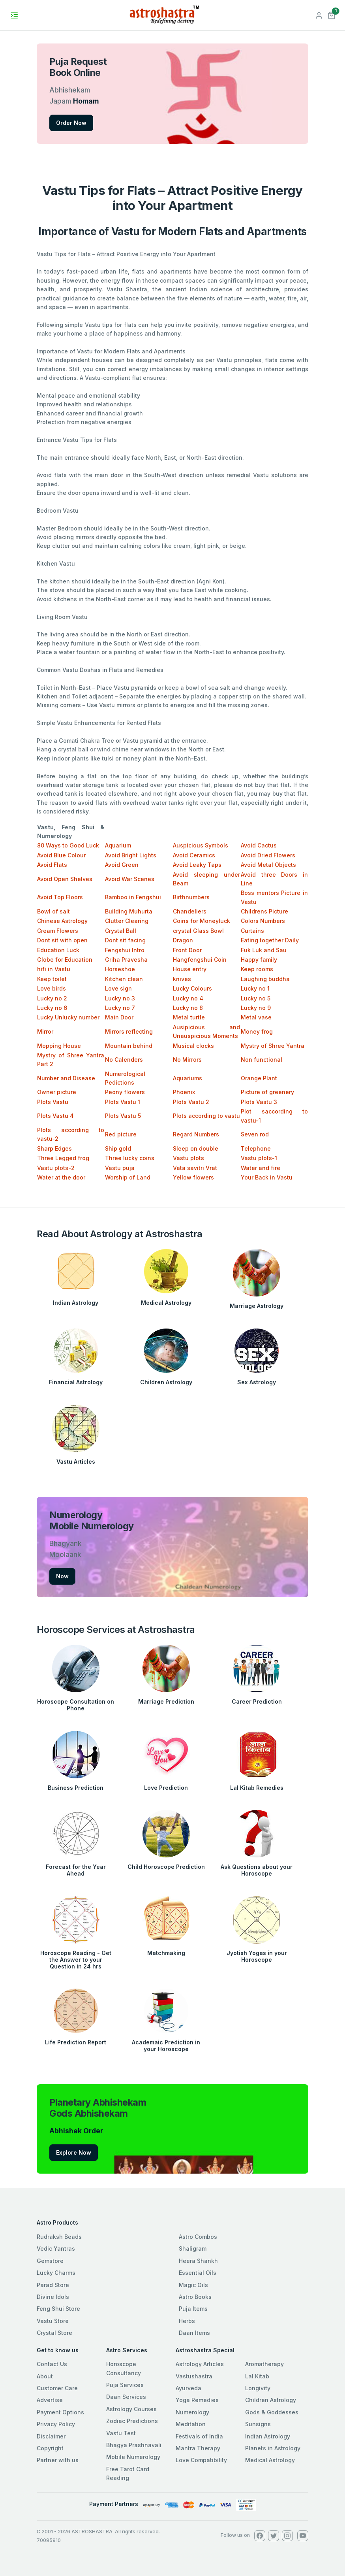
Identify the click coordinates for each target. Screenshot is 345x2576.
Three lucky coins (129, 1158)
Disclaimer (51, 2436)
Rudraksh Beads (59, 2236)
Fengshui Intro (124, 950)
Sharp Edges (54, 1148)
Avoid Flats (52, 864)
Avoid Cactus (259, 845)
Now (62, 1576)
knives (182, 979)
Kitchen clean (124, 979)
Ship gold (118, 1148)
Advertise (50, 2400)
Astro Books (195, 2296)
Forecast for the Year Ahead (76, 1870)
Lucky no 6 (52, 1007)
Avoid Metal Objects (268, 864)
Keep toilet (52, 979)
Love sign (118, 988)
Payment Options (60, 2412)
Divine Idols (53, 2296)
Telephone (256, 1148)
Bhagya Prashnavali (133, 2445)
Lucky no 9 (256, 1007)
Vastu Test (121, 2433)
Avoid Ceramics (194, 855)
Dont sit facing (125, 940)
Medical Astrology (166, 1302)
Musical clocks (193, 1045)
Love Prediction (166, 1787)
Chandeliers (189, 911)
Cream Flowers (57, 930)
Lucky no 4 (188, 998)
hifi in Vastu (53, 969)
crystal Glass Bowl (198, 930)
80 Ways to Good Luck (68, 845)
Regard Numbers (196, 1134)
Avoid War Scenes (129, 879)
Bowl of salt (53, 911)
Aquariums (187, 1078)
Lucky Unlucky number (68, 1017)
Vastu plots (188, 1158)
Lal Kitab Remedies (256, 1787)
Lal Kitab (257, 2376)
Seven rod (255, 1134)
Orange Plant (259, 1078)
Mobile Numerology (133, 2456)
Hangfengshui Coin (200, 959)
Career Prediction (257, 1701)
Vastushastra (194, 2376)
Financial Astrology (76, 1382)
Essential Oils (197, 2272)
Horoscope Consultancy (123, 2368)
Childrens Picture (264, 911)
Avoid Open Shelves (64, 879)
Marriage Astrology (256, 1305)
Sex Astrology (256, 1382)
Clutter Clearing (126, 920)
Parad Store (53, 2285)
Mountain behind (128, 1045)
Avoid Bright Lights (130, 855)
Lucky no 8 (188, 1007)
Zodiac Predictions (132, 2420)
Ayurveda (188, 2388)
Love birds (51, 988)
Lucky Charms (56, 2272)
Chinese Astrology (62, 920)
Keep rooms (257, 969)
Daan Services (126, 2396)
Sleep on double (195, 1148)
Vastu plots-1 (259, 1158)
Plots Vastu (52, 1101)
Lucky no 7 (120, 1007)
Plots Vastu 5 (123, 1115)
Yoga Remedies (197, 2400)
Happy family (259, 959)
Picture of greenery (267, 1092)
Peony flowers (125, 1092)
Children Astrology (166, 1382)
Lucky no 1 (255, 988)
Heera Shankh (198, 2260)
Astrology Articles (200, 2364)
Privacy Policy (56, 2424)
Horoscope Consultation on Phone (75, 1705)
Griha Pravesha (126, 959)
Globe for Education (64, 959)
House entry (189, 969)
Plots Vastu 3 (259, 1101)
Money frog (257, 1031)
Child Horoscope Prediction (166, 1866)
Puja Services (125, 2385)
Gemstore (50, 2260)
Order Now (71, 122)
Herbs (187, 2320)
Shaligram (192, 2248)
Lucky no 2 (52, 998)
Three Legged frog (63, 1158)
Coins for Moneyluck (201, 920)
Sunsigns (258, 2424)
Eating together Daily (270, 940)
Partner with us (58, 2460)
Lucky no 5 (255, 998)
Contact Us (52, 2364)
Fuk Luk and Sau (264, 950)
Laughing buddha (265, 979)
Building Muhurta (128, 911)
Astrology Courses (131, 2409)
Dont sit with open (62, 940)
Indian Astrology (75, 1302)
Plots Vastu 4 (55, 1115)
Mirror (45, 1031)
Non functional (261, 1059)
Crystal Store (54, 2332)
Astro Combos (198, 2236)
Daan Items (194, 2332)
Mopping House (59, 1045)
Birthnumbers (191, 897)
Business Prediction (75, 1787)
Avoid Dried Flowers (268, 855)
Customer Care (57, 2388)
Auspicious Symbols (200, 845)
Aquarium (118, 845)
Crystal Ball (120, 930)
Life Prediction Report (75, 2042)
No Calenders (124, 1059)
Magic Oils (193, 2285)
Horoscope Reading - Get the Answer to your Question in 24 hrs (75, 1959)
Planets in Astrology (272, 2448)
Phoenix (184, 1092)
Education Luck (58, 950)
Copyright (50, 2448)
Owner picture (56, 1092)
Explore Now (73, 2152)
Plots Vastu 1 (122, 1101)
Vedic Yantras (56, 2248)
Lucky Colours (192, 988)
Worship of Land (127, 1177)
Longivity (257, 2388)
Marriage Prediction (166, 1701)
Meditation (191, 2424)
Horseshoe (120, 969)
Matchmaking (166, 1952)
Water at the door (61, 1177)
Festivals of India (199, 2436)
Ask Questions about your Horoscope (256, 1870)
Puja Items (193, 2308)
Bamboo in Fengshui (133, 897)
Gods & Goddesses (271, 2412)
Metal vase (256, 1017)
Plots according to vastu (206, 1115)
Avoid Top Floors (60, 897)
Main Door (119, 1017)
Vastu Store (53, 2320)
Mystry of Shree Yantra (272, 1045)
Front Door (187, 950)
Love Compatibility (201, 2460)
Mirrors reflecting (129, 1031)
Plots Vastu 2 (191, 1101)
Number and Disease (66, 1078)
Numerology (192, 2412)
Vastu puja (120, 1167)
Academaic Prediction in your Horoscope (166, 2045)
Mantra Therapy (198, 2448)
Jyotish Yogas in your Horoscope (257, 1956)
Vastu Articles (75, 1461)
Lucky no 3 (120, 998)
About (45, 2376)
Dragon (183, 940)
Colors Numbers (263, 920)
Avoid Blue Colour (61, 855)
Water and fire (260, 1167)
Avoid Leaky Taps (197, 864)
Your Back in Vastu (266, 1177)
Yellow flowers (193, 1177)
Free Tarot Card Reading (127, 2473)
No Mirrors (187, 1059)
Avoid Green (122, 864)
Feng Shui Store (58, 2308)
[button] (332, 14)
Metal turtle (189, 1017)
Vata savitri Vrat (195, 1167)
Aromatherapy (264, 2364)
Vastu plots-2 (56, 1167)
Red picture (121, 1134)
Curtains (252, 930)
